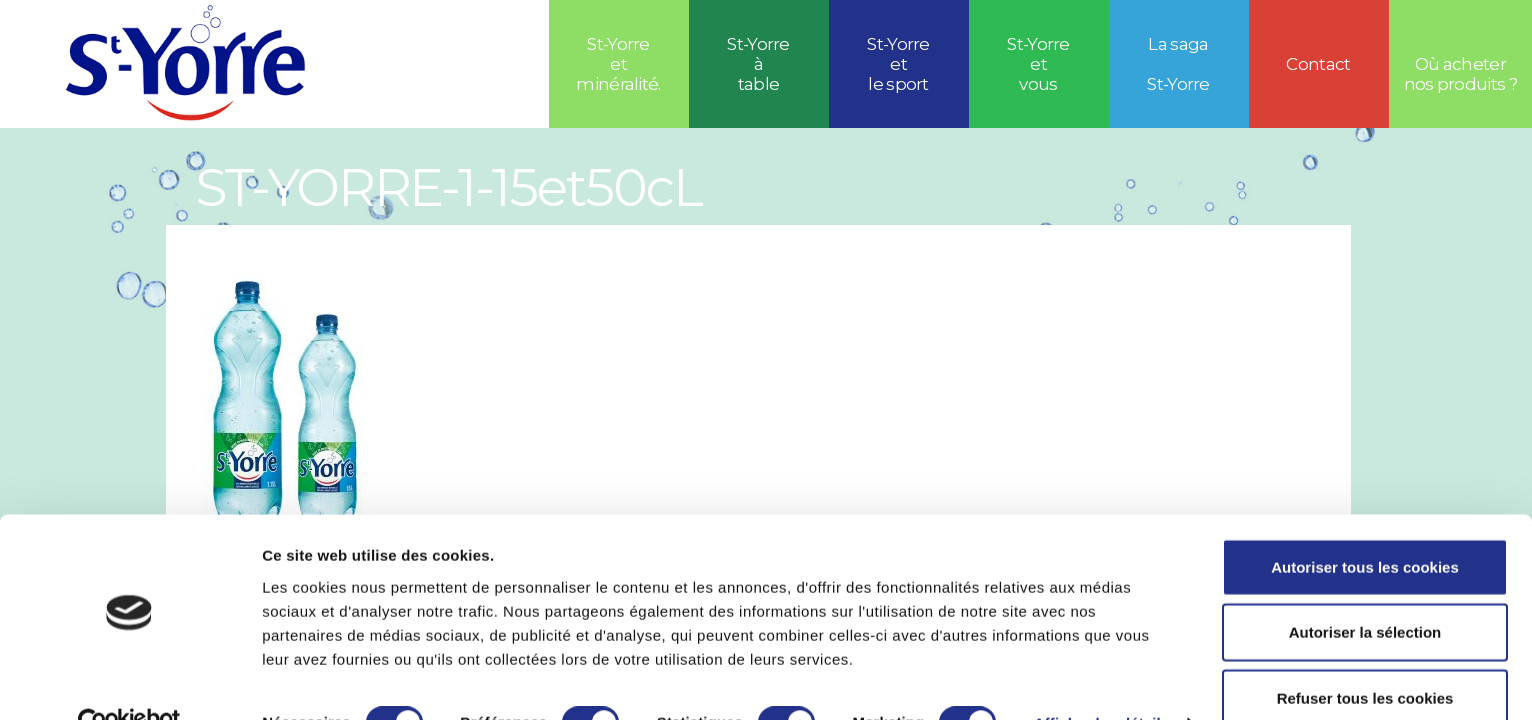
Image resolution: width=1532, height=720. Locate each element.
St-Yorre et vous (1038, 64)
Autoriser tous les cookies (1365, 523)
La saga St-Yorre (1178, 64)
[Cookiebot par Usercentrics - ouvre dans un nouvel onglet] (129, 681)
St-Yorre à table (758, 64)
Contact (1318, 64)
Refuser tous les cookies (1365, 654)
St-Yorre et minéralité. (618, 64)
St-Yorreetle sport (898, 64)
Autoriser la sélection (1365, 589)
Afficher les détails (1101, 680)
